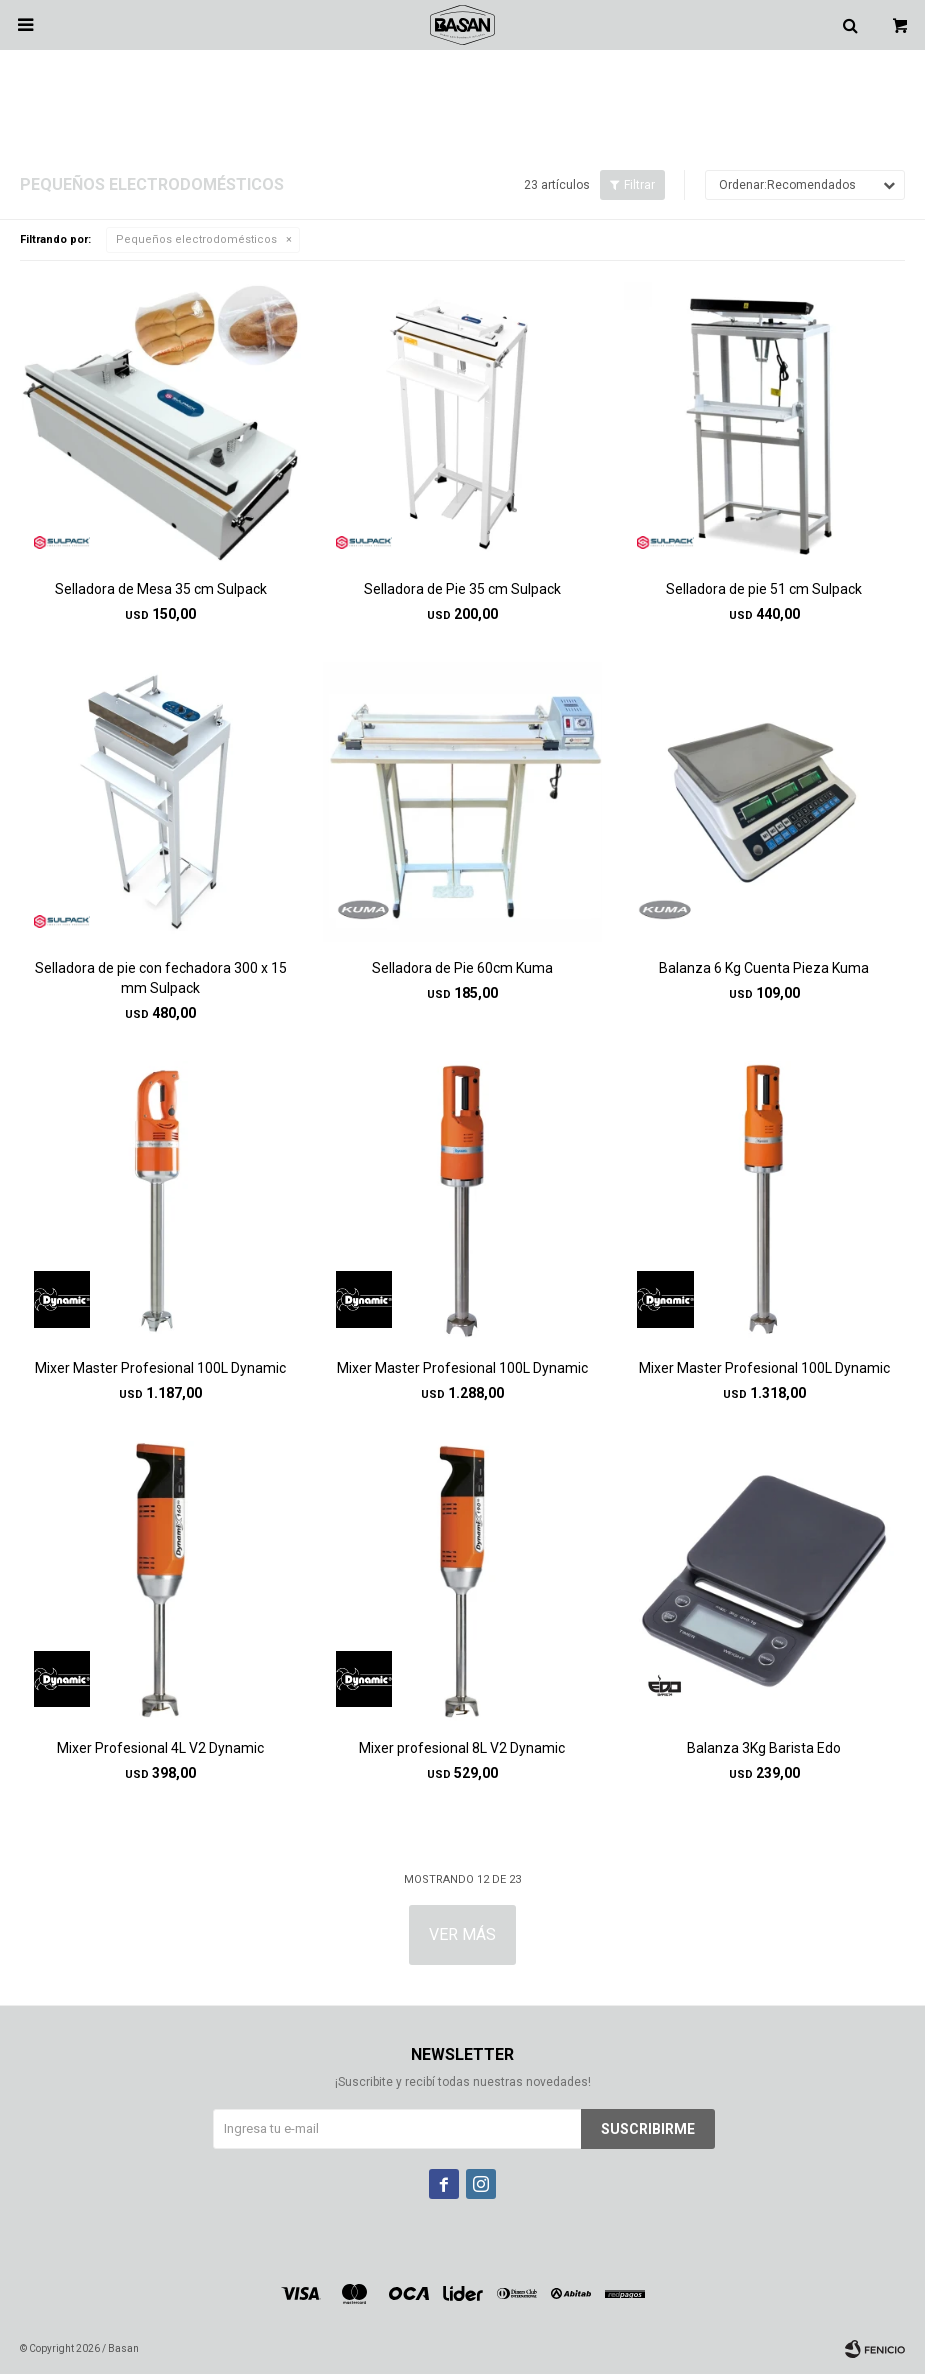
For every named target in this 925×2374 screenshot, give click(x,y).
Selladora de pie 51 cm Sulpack (764, 589)
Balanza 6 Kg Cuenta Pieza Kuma (764, 968)
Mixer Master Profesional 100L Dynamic (160, 1368)
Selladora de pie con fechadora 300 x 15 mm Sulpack (161, 978)
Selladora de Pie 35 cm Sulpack (462, 589)
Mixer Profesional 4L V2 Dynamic (160, 1748)
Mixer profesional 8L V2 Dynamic (462, 1748)
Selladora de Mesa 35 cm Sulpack (161, 589)
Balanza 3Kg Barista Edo (764, 1748)
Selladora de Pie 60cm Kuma (462, 968)
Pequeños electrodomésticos (196, 239)
